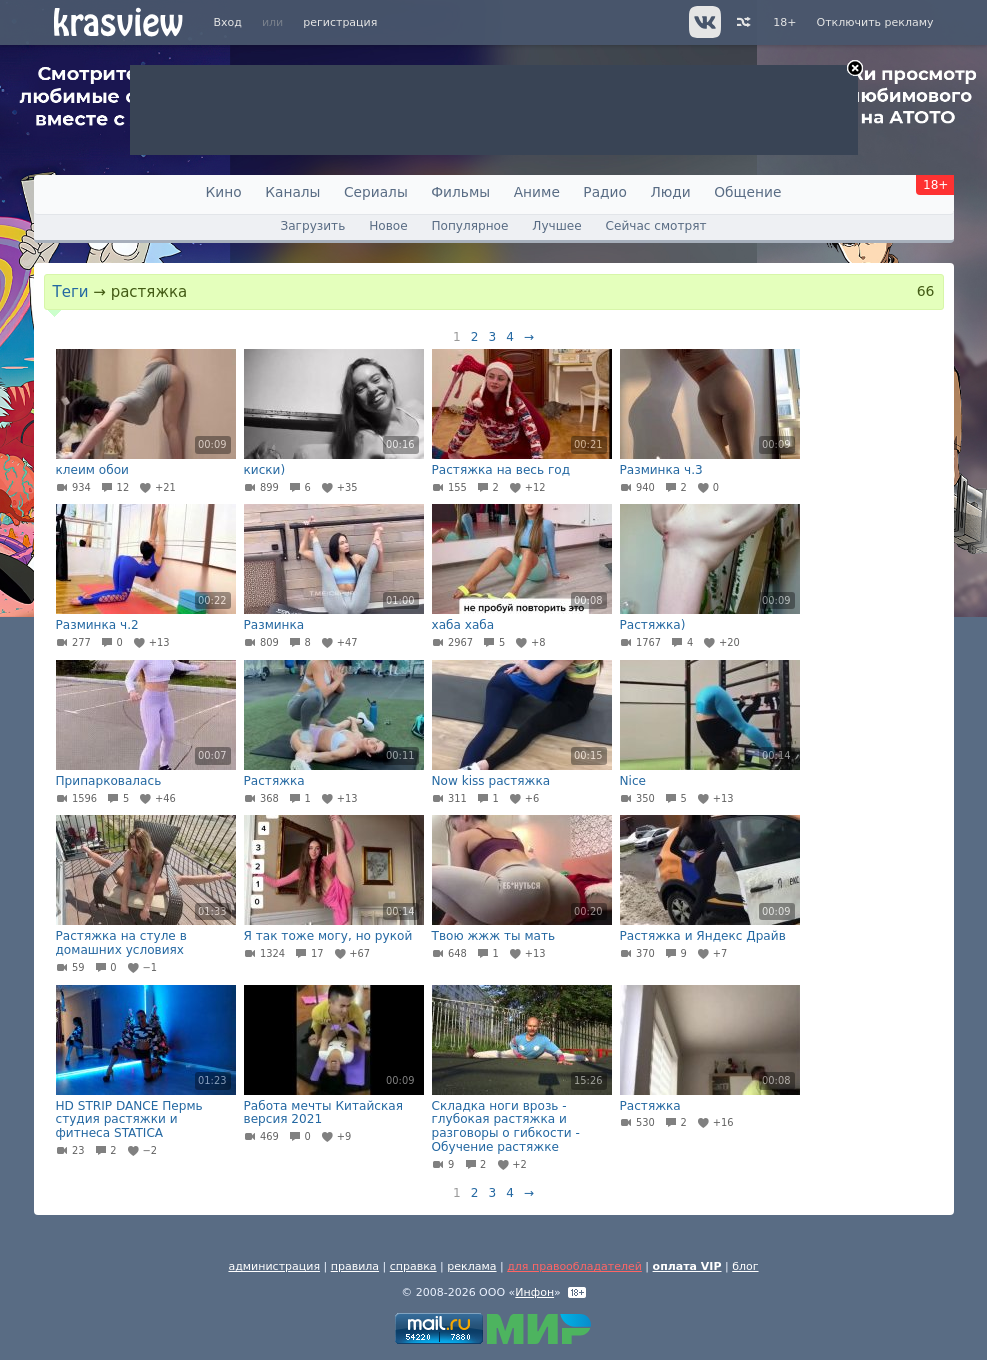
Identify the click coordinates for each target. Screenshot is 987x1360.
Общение (747, 192)
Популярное (469, 226)
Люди (670, 192)
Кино (224, 192)
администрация (274, 1266)
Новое (388, 226)
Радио (605, 192)
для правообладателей (574, 1266)
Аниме (537, 192)
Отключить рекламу (874, 22)
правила (355, 1266)
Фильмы (460, 192)
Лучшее (556, 226)
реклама (471, 1266)
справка (413, 1266)
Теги (71, 292)
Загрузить (312, 226)
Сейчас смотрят (656, 226)
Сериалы (376, 192)
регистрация (340, 22)
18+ (784, 22)
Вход (228, 22)
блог (745, 1266)
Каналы (292, 192)
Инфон (534, 1292)
